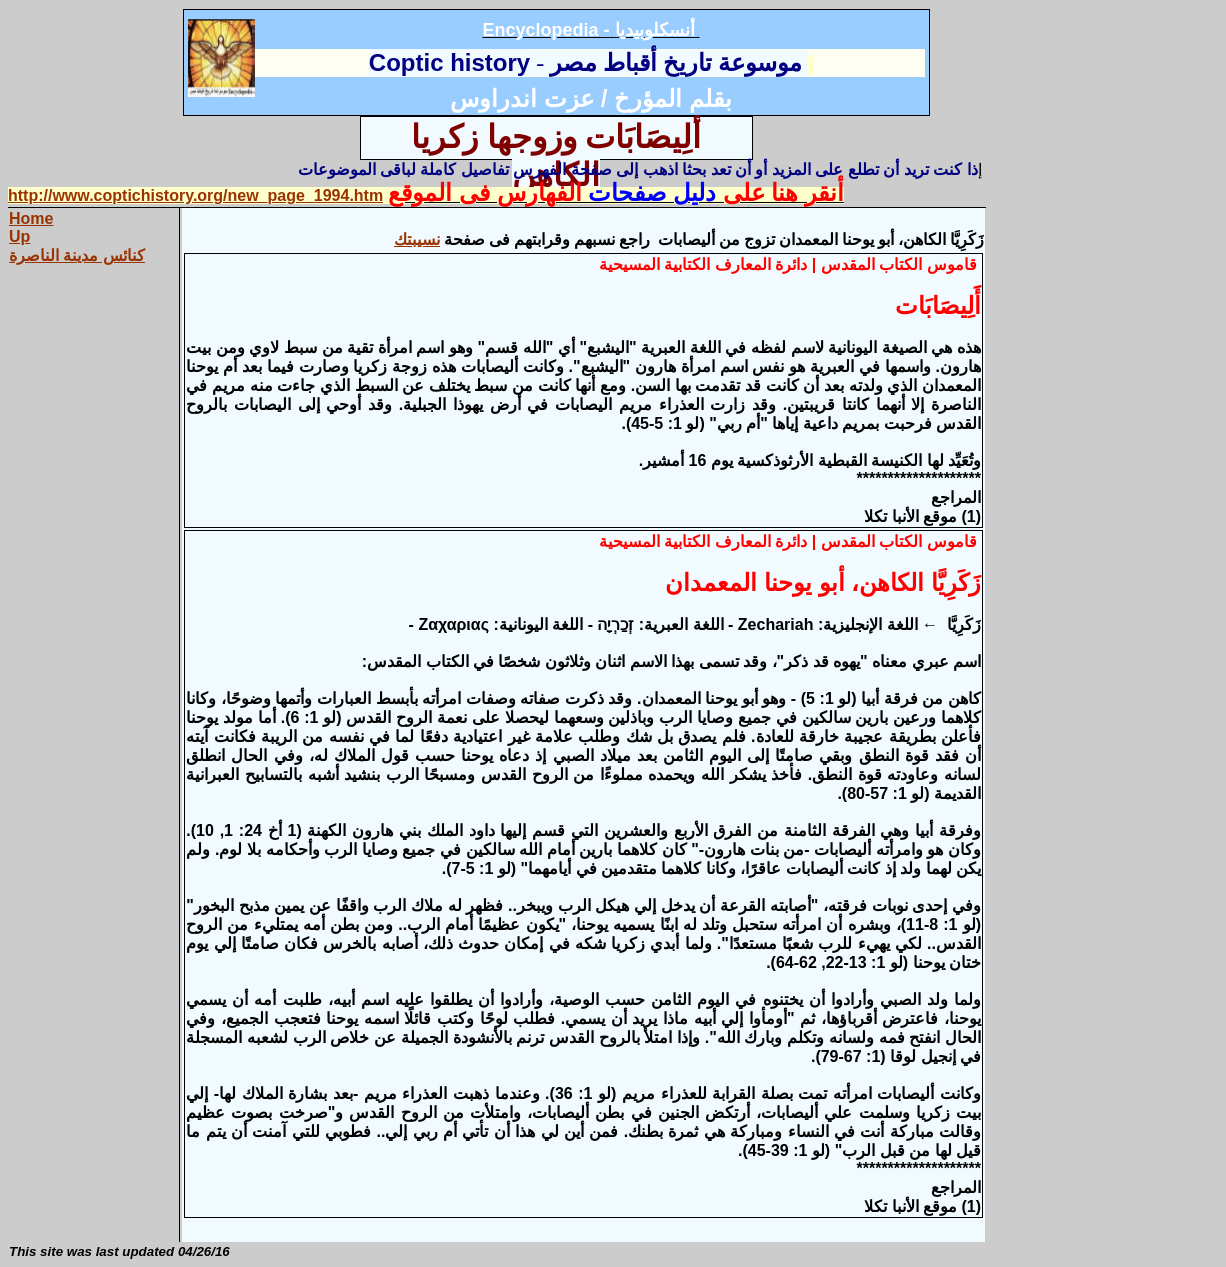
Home (31, 218)
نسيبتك (417, 239)
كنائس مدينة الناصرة (77, 255)
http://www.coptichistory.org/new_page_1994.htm (195, 195)
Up (19, 236)
